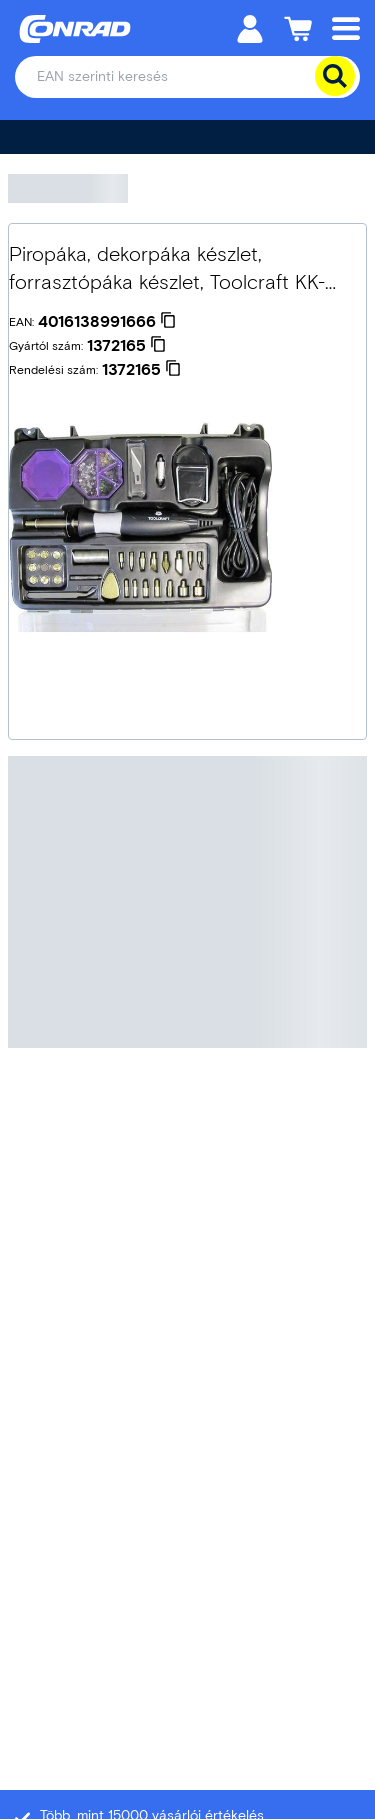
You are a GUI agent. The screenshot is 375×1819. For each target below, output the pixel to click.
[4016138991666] (107, 322)
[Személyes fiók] (250, 27)
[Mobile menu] (346, 27)
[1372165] (126, 346)
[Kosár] (298, 27)
